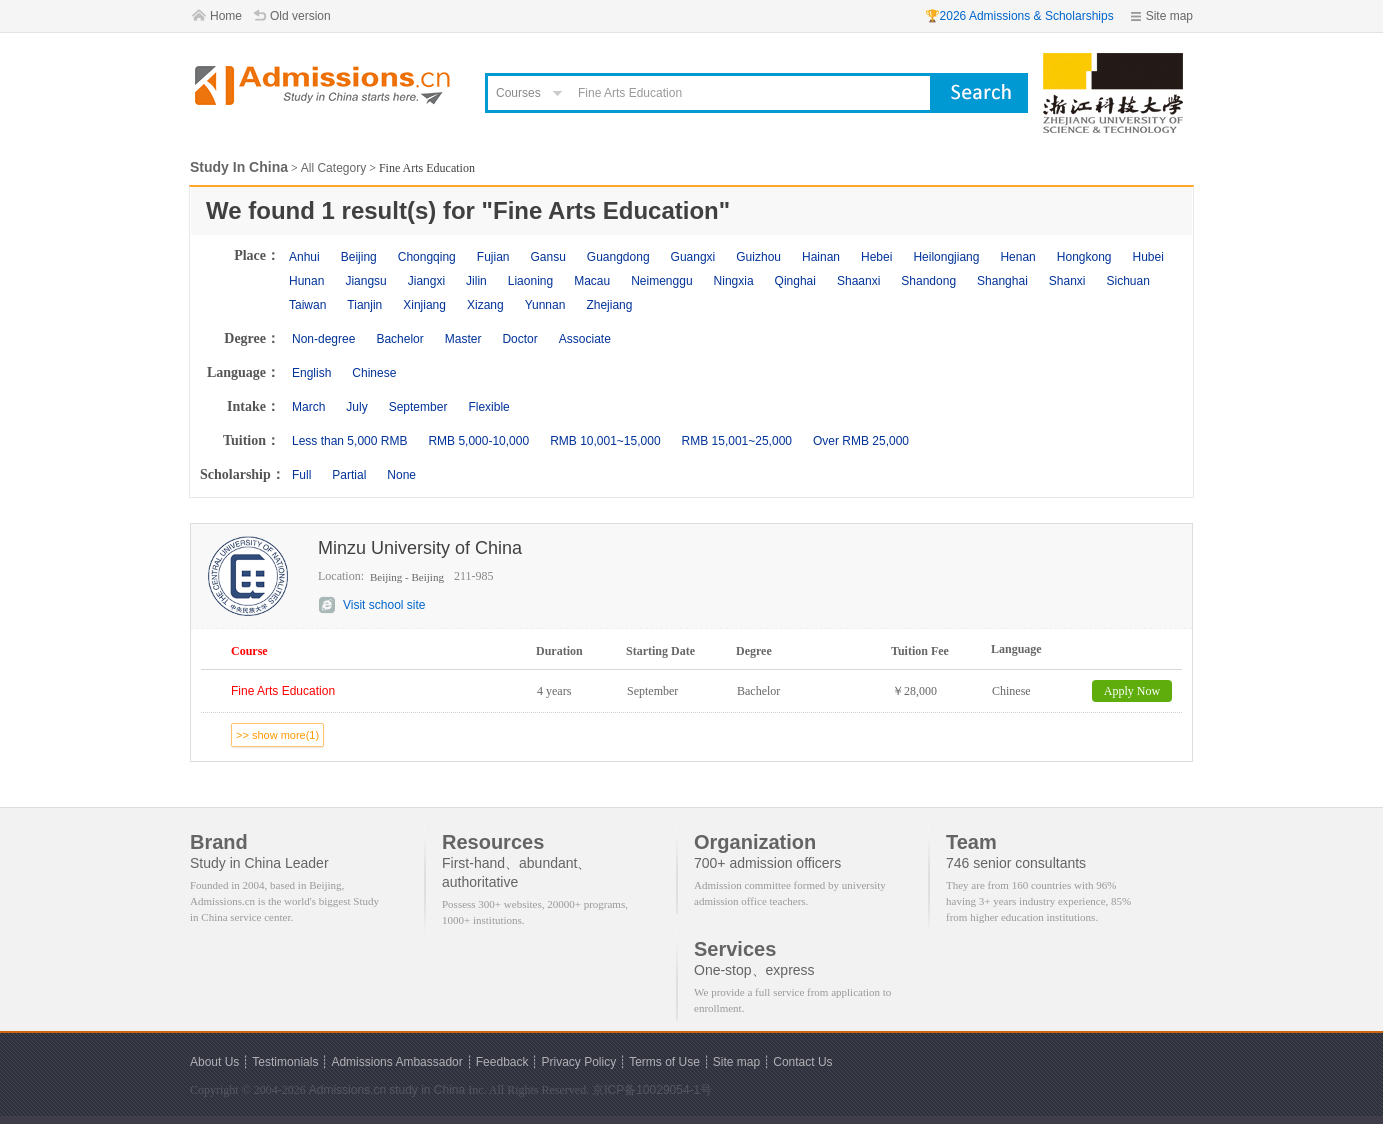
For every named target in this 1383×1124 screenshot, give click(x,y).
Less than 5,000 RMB (349, 441)
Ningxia (734, 281)
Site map (1169, 16)
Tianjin (364, 305)
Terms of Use (664, 1062)
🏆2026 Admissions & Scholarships (1019, 16)
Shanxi (1067, 281)
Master (463, 339)
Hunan (306, 281)
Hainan (821, 257)
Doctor (519, 339)
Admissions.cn (347, 1090)
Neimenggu (661, 281)
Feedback (502, 1062)
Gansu (547, 257)
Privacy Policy (578, 1062)
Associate (585, 339)
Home (226, 16)
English (311, 373)
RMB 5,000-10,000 (478, 441)
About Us (214, 1062)
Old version (300, 16)
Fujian (493, 257)
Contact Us (802, 1062)
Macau (592, 281)
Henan (1017, 257)
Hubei (1148, 257)
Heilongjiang (946, 257)
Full (301, 475)
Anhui (304, 257)
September (418, 407)
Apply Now (1132, 691)
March (308, 407)
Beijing (359, 257)
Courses (518, 93)
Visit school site (384, 605)
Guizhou (758, 257)
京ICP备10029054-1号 (652, 1090)
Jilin (476, 281)
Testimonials (285, 1062)
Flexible (488, 407)
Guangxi (693, 257)
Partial (349, 475)
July (356, 407)
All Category (333, 168)
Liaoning (530, 281)
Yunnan (545, 305)
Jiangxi (426, 281)
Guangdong (618, 257)
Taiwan (307, 305)
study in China (427, 1090)
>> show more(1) (277, 735)
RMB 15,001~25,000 (737, 441)
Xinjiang (424, 305)
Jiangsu (365, 281)
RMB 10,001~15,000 (605, 441)
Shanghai (1002, 281)
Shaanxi (858, 281)
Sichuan (1128, 281)
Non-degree (323, 339)
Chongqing (427, 257)
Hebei (876, 257)
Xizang (485, 305)
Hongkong (1084, 257)
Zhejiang (609, 305)
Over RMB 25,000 (861, 441)
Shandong (928, 281)
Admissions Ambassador (396, 1062)
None (401, 475)
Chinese (374, 373)
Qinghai (795, 281)
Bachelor (399, 339)
